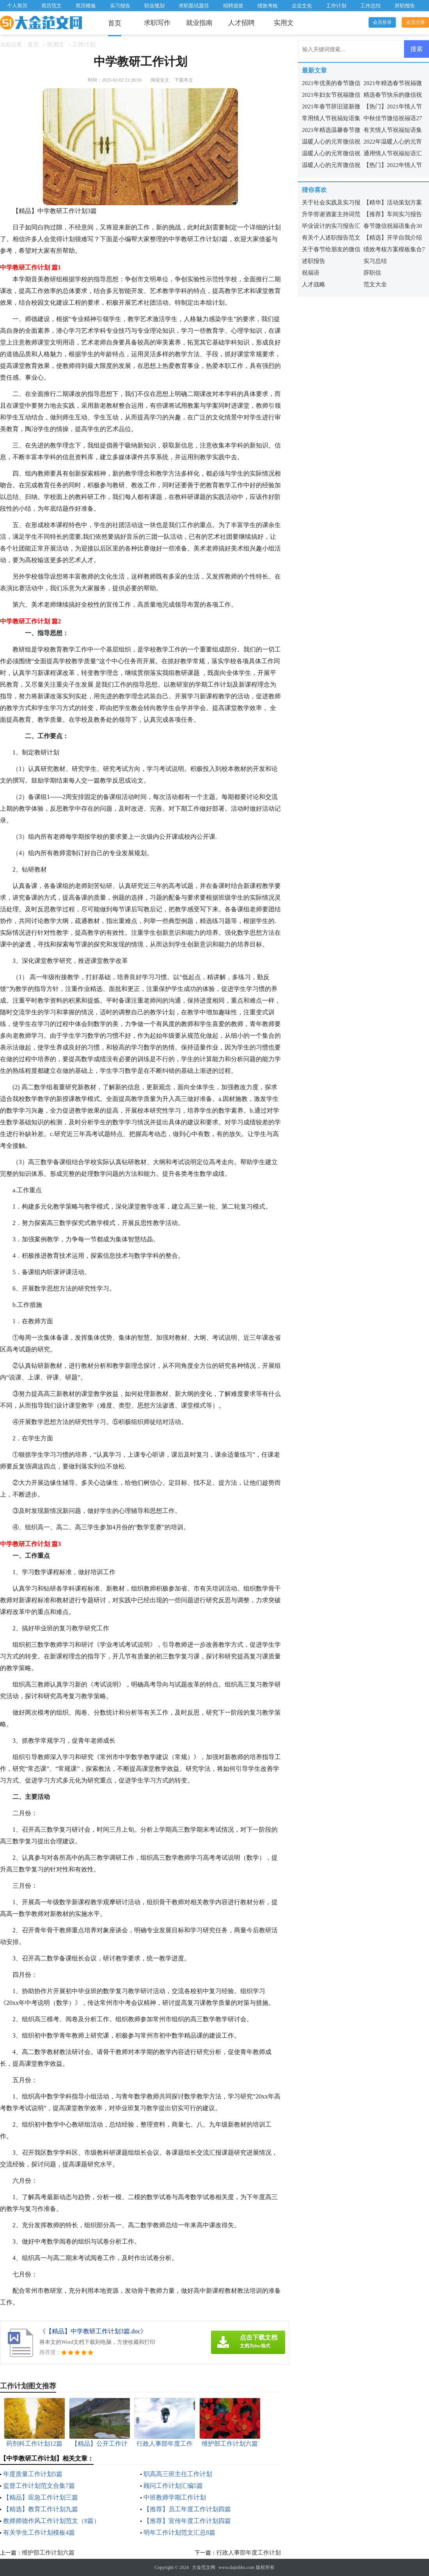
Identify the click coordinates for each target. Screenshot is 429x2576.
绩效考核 (267, 6)
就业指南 (199, 23)
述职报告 (313, 261)
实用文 (284, 23)
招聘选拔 (233, 6)
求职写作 (157, 23)
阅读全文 (160, 80)
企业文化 (302, 6)
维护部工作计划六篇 (48, 2552)
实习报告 (120, 6)
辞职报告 (405, 6)
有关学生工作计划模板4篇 (39, 2532)
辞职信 (372, 273)
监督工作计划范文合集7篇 (39, 2485)
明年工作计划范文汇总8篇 (179, 2532)
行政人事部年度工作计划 (248, 2552)
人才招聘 (241, 23)
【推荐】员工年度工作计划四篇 (187, 2509)
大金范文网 (203, 2567)
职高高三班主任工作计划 (178, 2474)
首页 (114, 23)
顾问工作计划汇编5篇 (173, 2485)
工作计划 (336, 6)
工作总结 (370, 6)
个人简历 (17, 6)
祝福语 (310, 273)
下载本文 (183, 80)
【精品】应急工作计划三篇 (40, 2497)
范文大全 (375, 284)
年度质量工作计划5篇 (32, 2474)
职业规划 (154, 6)
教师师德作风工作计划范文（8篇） (51, 2520)
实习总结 (375, 261)
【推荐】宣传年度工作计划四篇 (187, 2520)
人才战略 (313, 284)
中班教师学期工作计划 (175, 2497)
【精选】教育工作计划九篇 (40, 2509)
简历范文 (51, 6)
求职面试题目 (194, 6)
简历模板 (86, 6)
